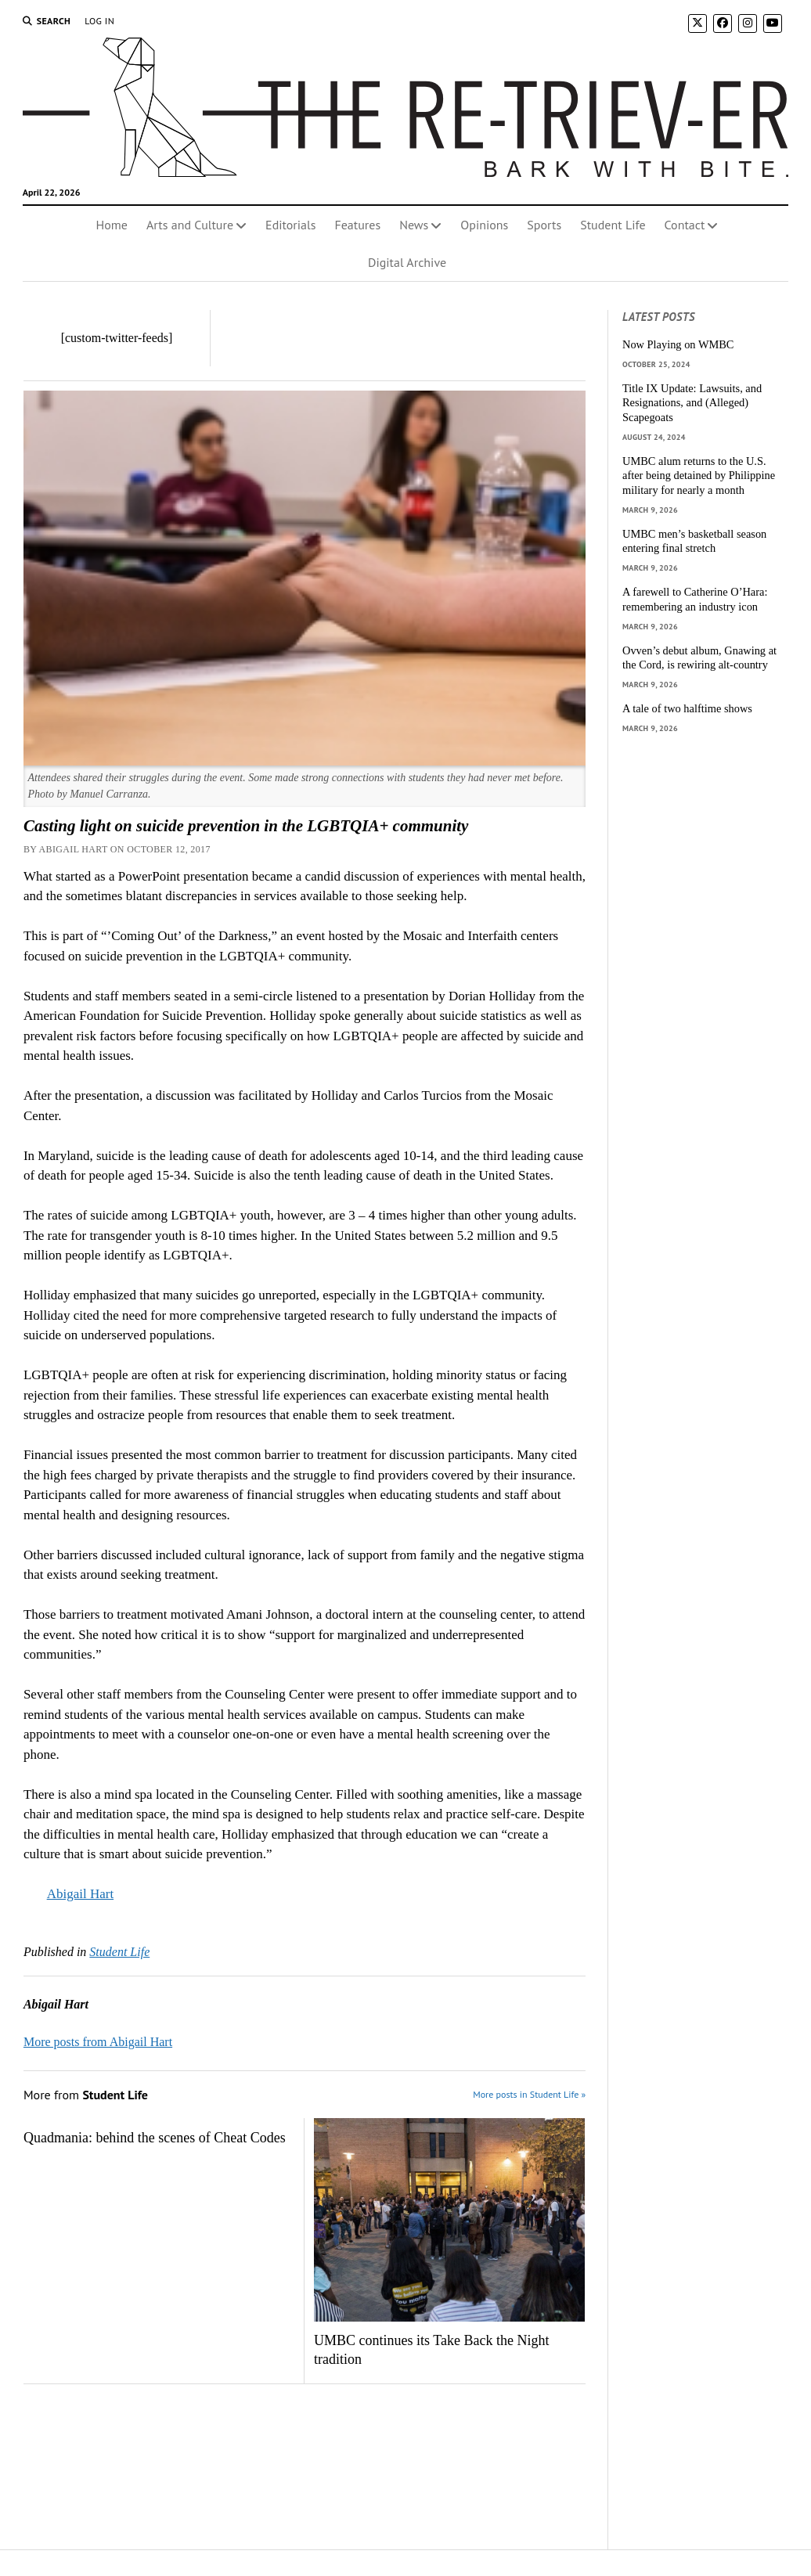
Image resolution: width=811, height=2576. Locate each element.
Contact (685, 224)
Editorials (290, 224)
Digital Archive (407, 262)
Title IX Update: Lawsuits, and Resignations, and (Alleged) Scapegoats (692, 402)
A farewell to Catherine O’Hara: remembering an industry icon (694, 599)
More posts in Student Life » (529, 2094)
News (413, 224)
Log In (99, 21)
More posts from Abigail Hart (97, 2041)
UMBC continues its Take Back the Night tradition (431, 2350)
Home (112, 224)
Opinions (484, 224)
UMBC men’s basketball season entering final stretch (694, 541)
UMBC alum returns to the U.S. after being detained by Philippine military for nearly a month (698, 475)
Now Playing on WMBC (678, 344)
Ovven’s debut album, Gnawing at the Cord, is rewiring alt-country (699, 658)
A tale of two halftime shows (687, 708)
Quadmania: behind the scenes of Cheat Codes (154, 2137)
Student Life (612, 224)
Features (357, 224)
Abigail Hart (80, 1893)
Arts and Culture (189, 224)
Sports (544, 224)
